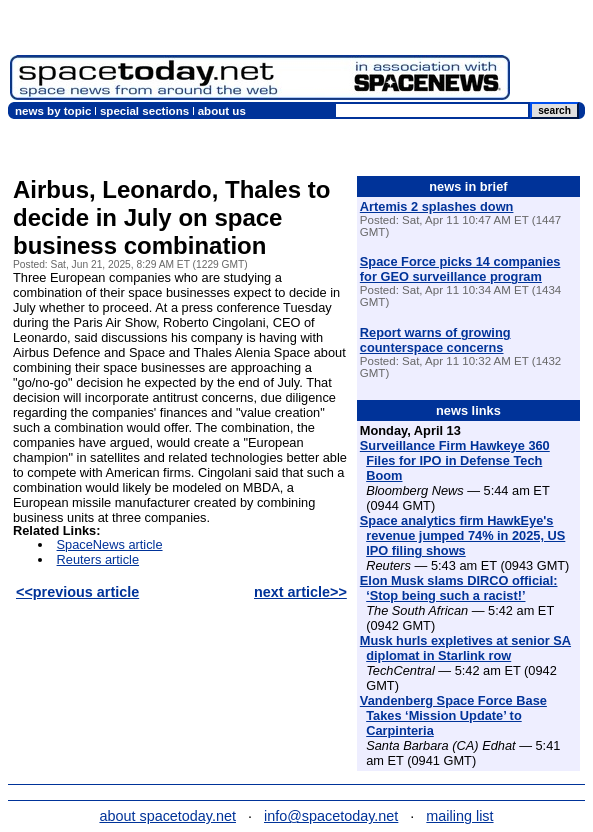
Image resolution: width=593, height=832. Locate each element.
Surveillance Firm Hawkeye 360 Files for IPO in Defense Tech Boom (455, 460)
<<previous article (77, 592)
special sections (144, 111)
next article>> (300, 592)
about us (222, 111)
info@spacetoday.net (331, 816)
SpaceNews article (110, 544)
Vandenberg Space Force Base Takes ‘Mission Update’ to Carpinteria (453, 715)
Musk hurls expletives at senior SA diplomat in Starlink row (465, 648)
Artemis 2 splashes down (437, 206)
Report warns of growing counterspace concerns (435, 340)
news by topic (53, 111)
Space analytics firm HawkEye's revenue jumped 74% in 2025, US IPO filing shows (463, 535)
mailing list (459, 816)
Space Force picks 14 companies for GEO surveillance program (460, 269)
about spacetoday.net (167, 816)
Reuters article (98, 559)
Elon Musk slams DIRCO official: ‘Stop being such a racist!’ (459, 588)
